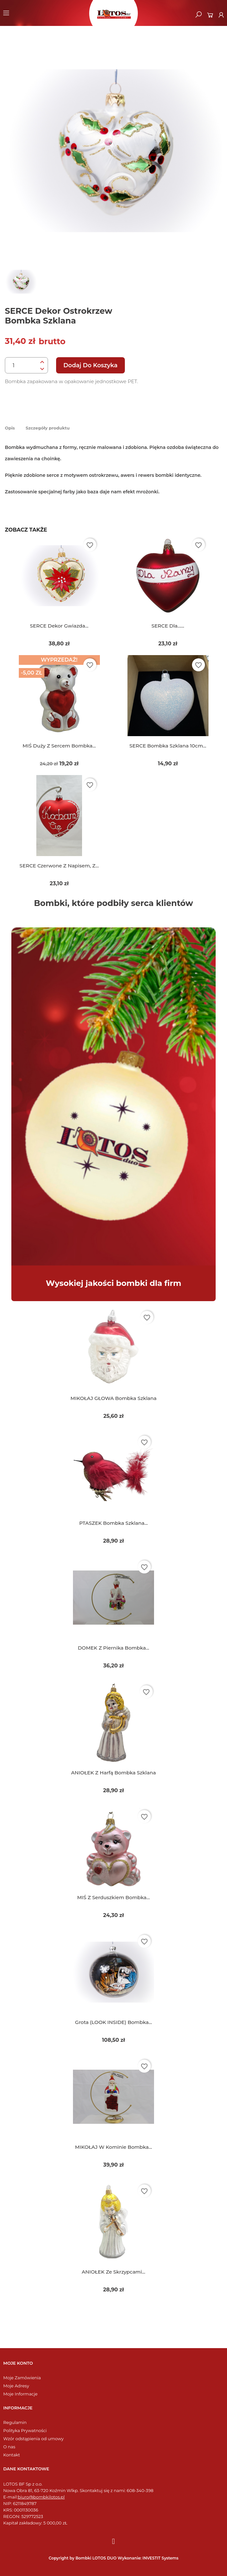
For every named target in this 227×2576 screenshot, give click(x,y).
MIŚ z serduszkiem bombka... (113, 1897)
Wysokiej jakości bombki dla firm (113, 1283)
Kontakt (11, 2455)
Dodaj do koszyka (90, 365)
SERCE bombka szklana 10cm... (167, 746)
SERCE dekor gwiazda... (59, 626)
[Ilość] (21, 366)
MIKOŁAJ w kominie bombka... (113, 2147)
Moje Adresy (16, 2386)
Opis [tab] (10, 427)
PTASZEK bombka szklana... (113, 1523)
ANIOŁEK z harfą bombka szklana (113, 1773)
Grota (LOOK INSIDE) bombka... (113, 2022)
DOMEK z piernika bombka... (113, 1648)
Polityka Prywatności (25, 2431)
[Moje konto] (221, 15)
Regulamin (15, 2422)
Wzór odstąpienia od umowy (33, 2439)
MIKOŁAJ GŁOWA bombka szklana (113, 1398)
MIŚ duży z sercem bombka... (59, 746)
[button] (198, 14)
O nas (9, 2447)
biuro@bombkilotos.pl (41, 2497)
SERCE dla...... (167, 626)
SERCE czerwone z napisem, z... (59, 866)
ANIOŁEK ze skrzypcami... (113, 2272)
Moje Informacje (20, 2394)
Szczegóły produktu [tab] (48, 427)
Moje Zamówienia (22, 2378)
